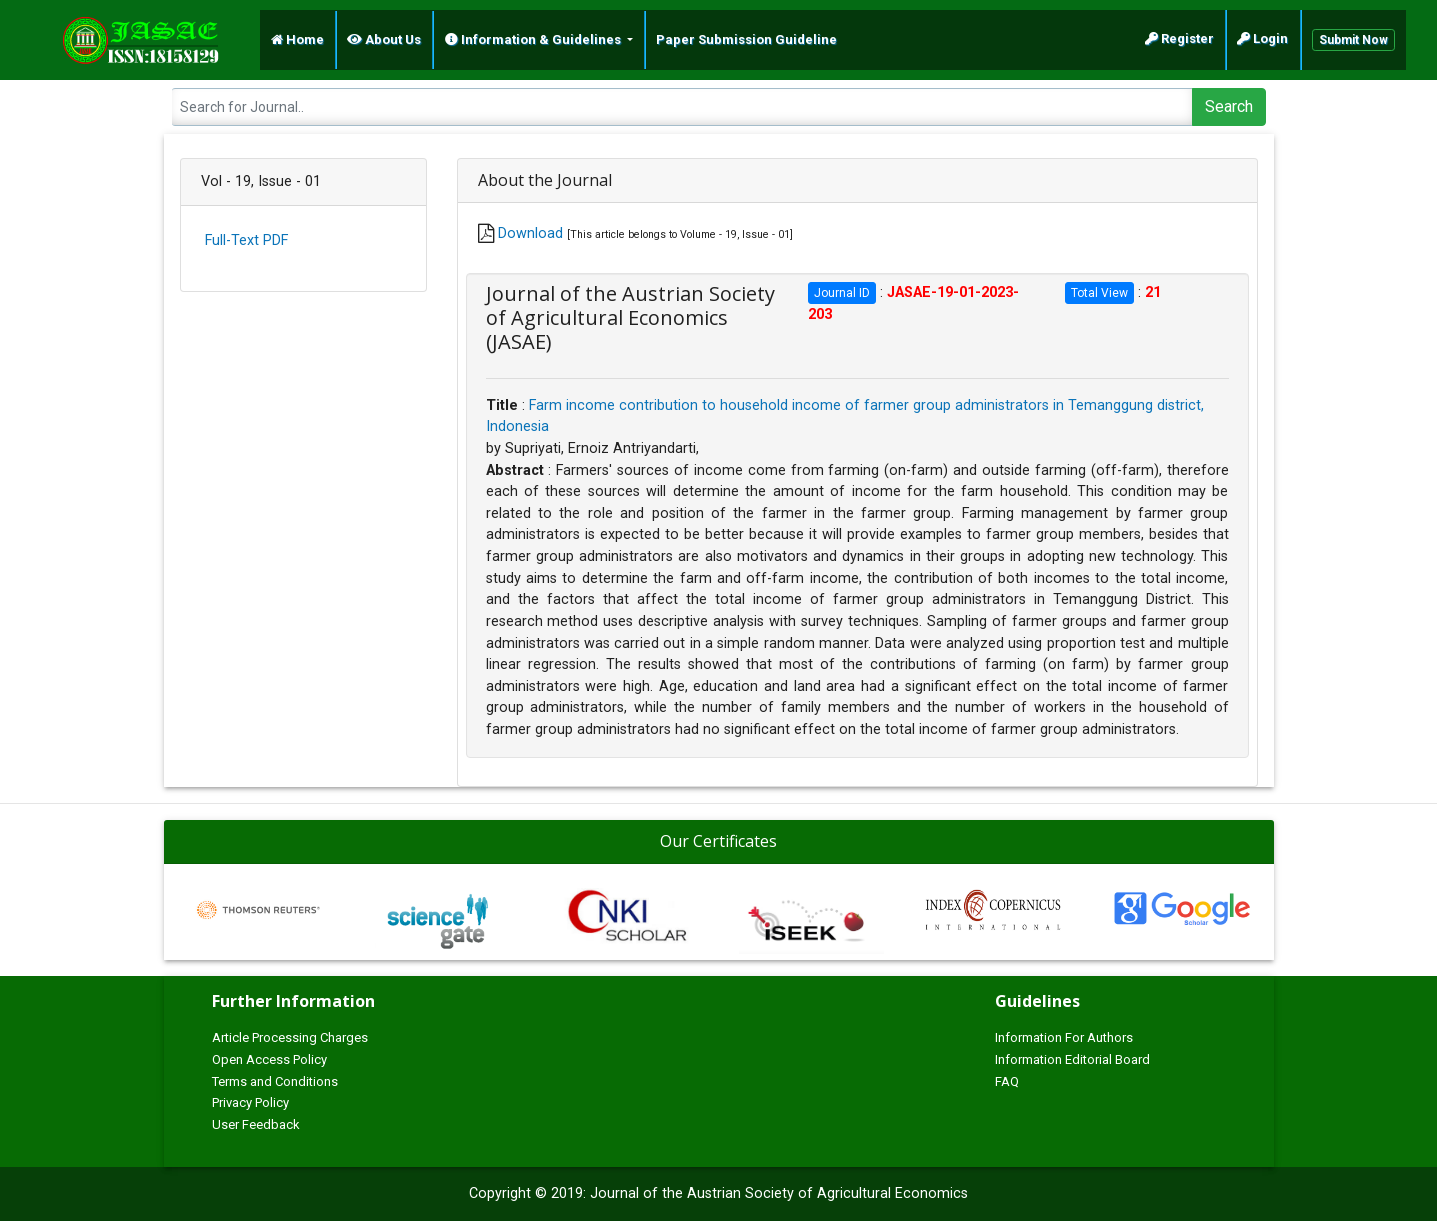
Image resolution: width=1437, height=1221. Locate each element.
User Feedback (256, 1124)
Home (297, 39)
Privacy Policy (250, 1102)
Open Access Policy (269, 1059)
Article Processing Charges (290, 1037)
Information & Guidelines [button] (534, 39)
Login (1262, 38)
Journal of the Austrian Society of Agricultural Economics (779, 1193)
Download (530, 233)
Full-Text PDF (246, 240)
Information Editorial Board (1072, 1059)
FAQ (1007, 1081)
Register (1179, 38)
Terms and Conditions (275, 1081)
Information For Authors (1064, 1037)
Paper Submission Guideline (746, 39)
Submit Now (1353, 40)
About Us (384, 39)
